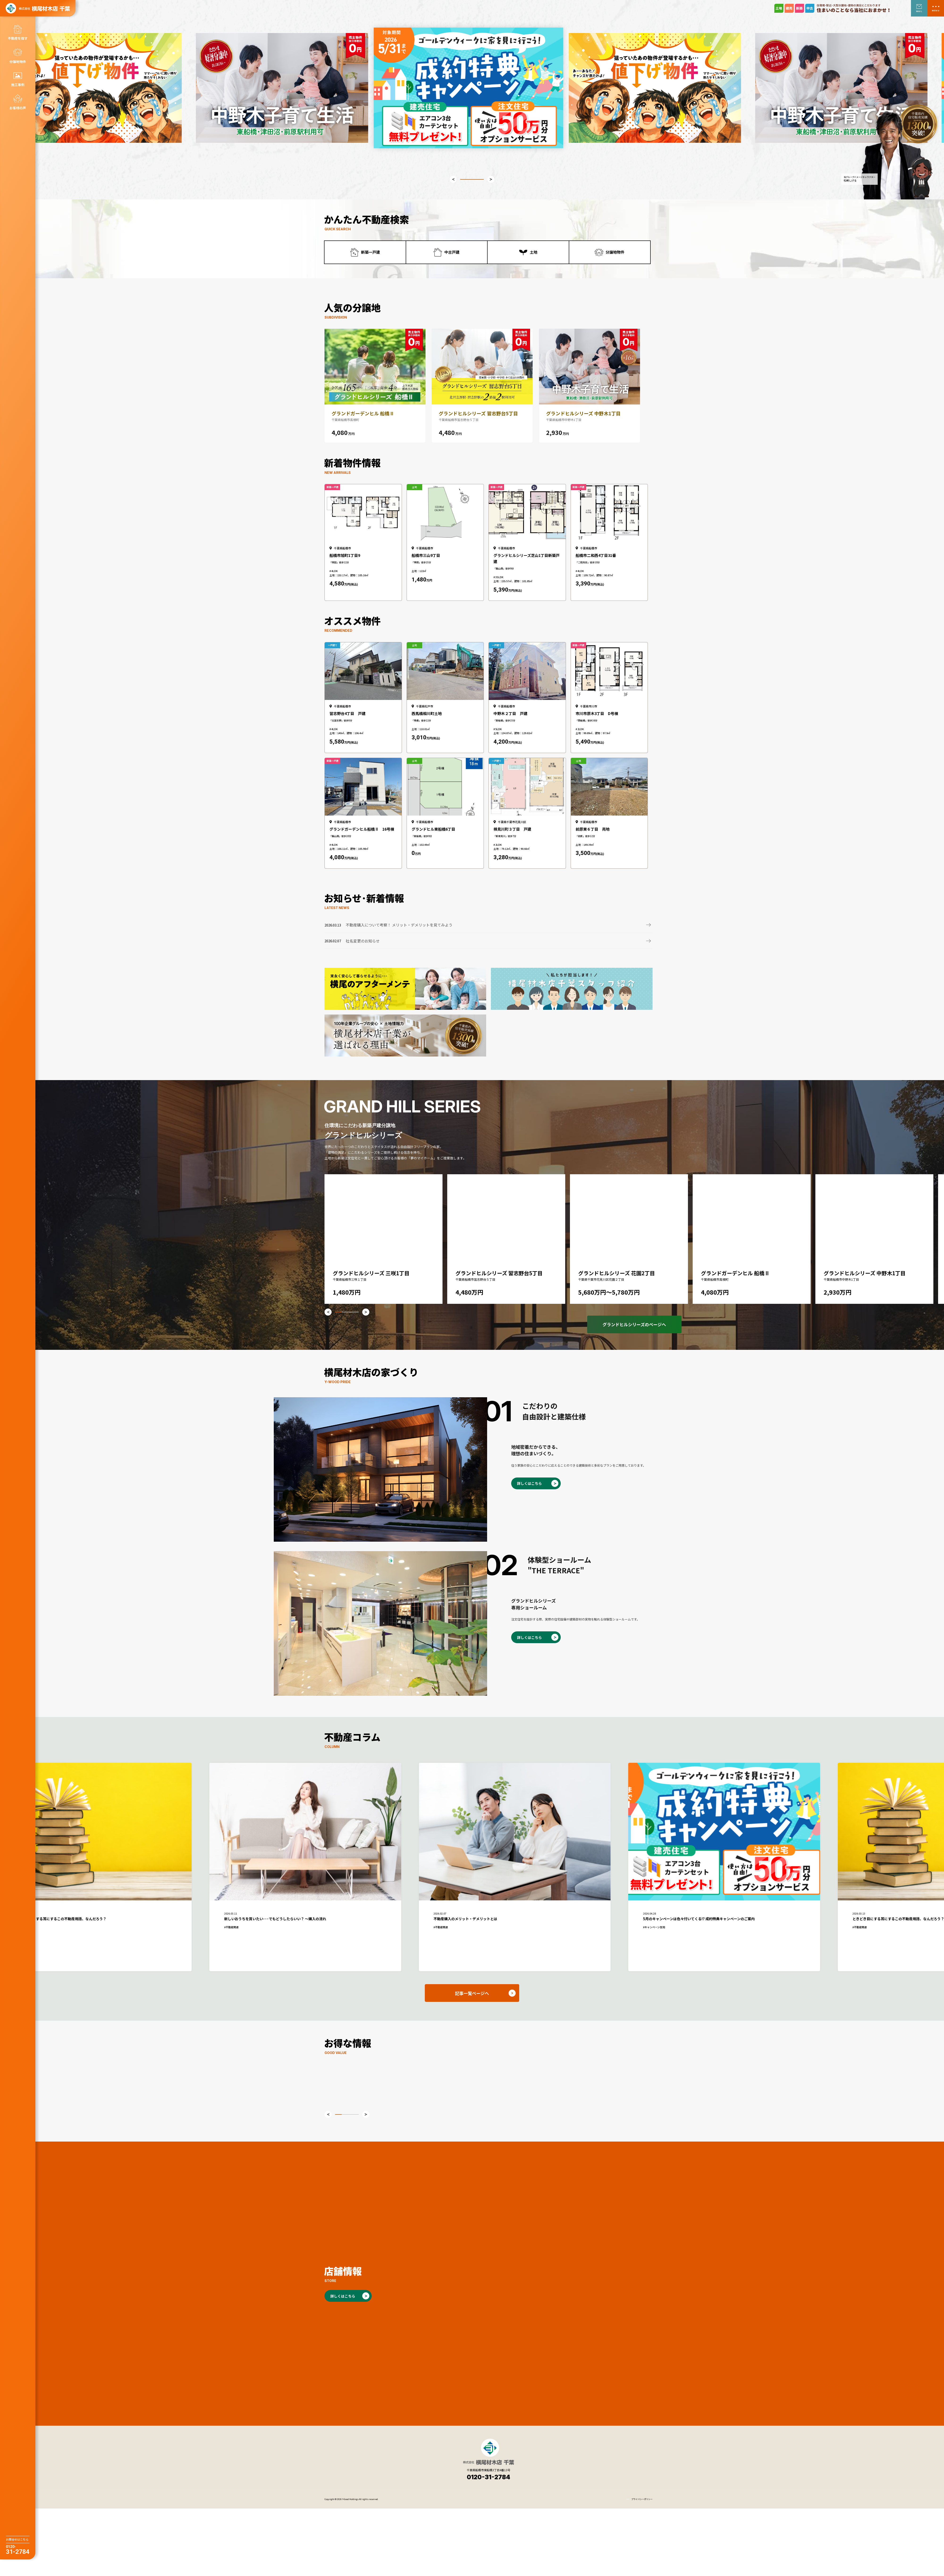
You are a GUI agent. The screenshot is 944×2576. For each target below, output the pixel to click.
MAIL (919, 11)
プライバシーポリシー (642, 2498)
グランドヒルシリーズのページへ (634, 1323)
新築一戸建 (370, 252)
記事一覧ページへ (472, 1991)
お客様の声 (17, 107)
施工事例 (17, 84)
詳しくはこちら (529, 1481)
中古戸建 (451, 252)
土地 (533, 252)
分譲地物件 (17, 61)
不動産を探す (18, 38)
